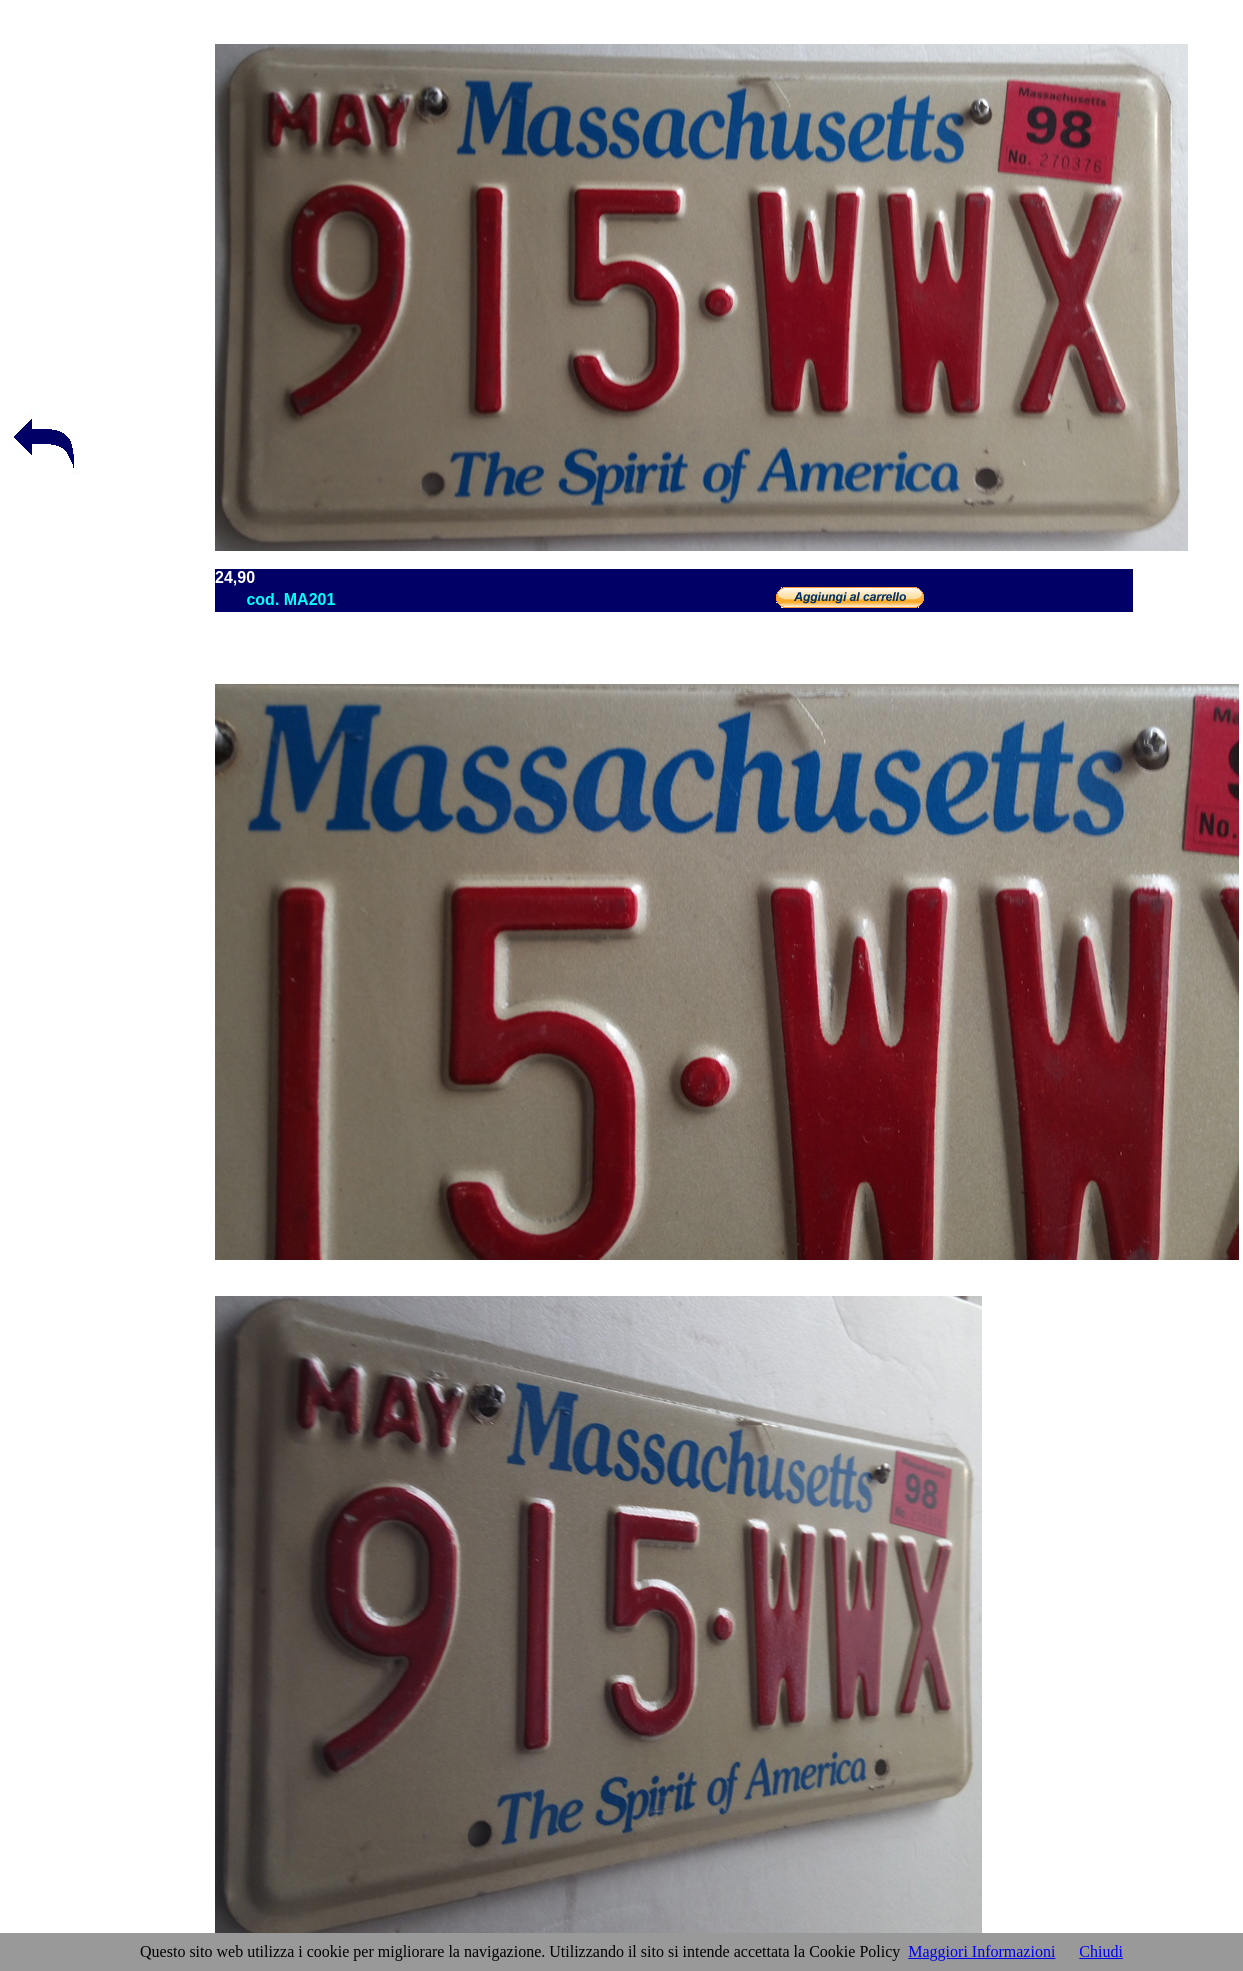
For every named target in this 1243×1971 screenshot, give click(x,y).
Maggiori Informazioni (981, 1951)
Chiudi (1101, 1951)
